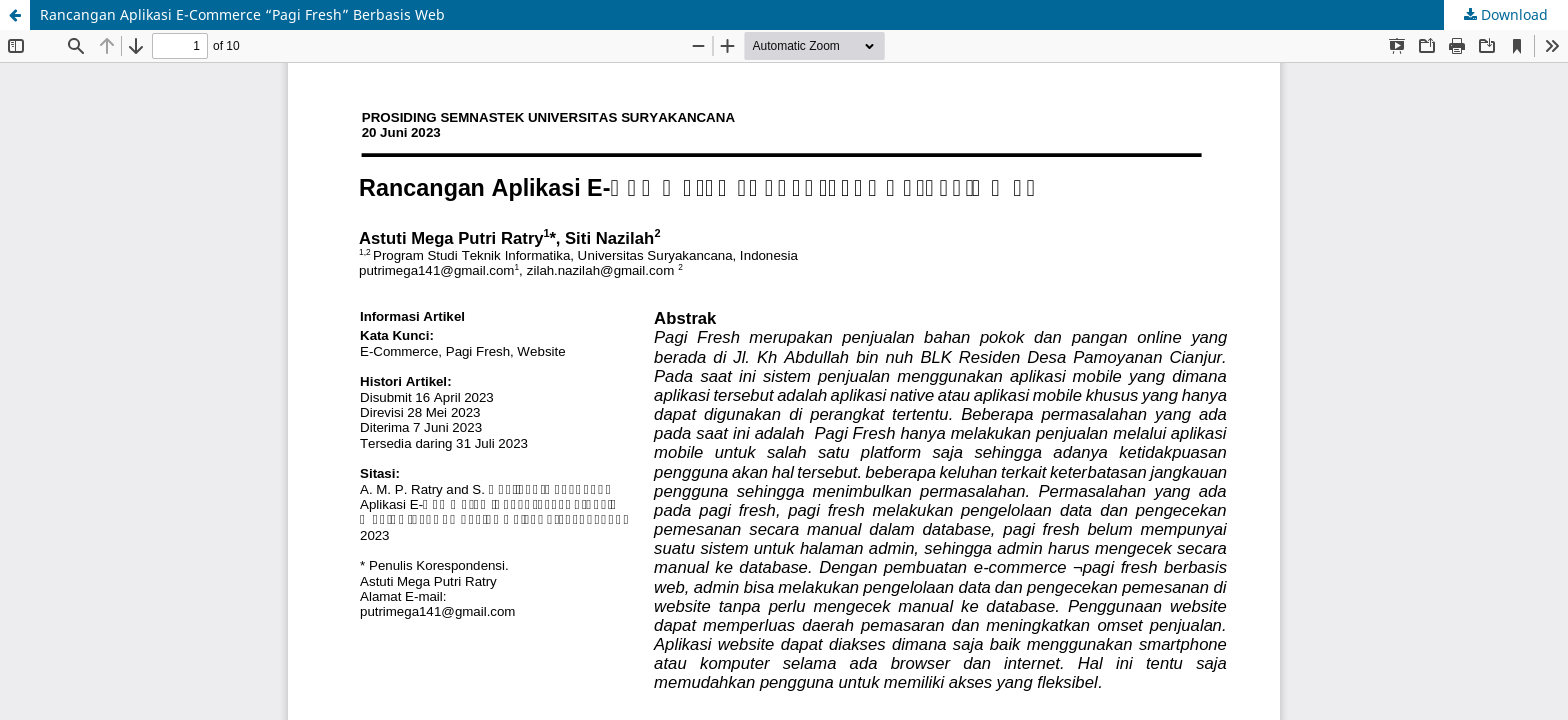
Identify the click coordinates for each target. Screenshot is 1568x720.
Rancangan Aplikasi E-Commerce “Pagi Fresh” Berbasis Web (242, 14)
